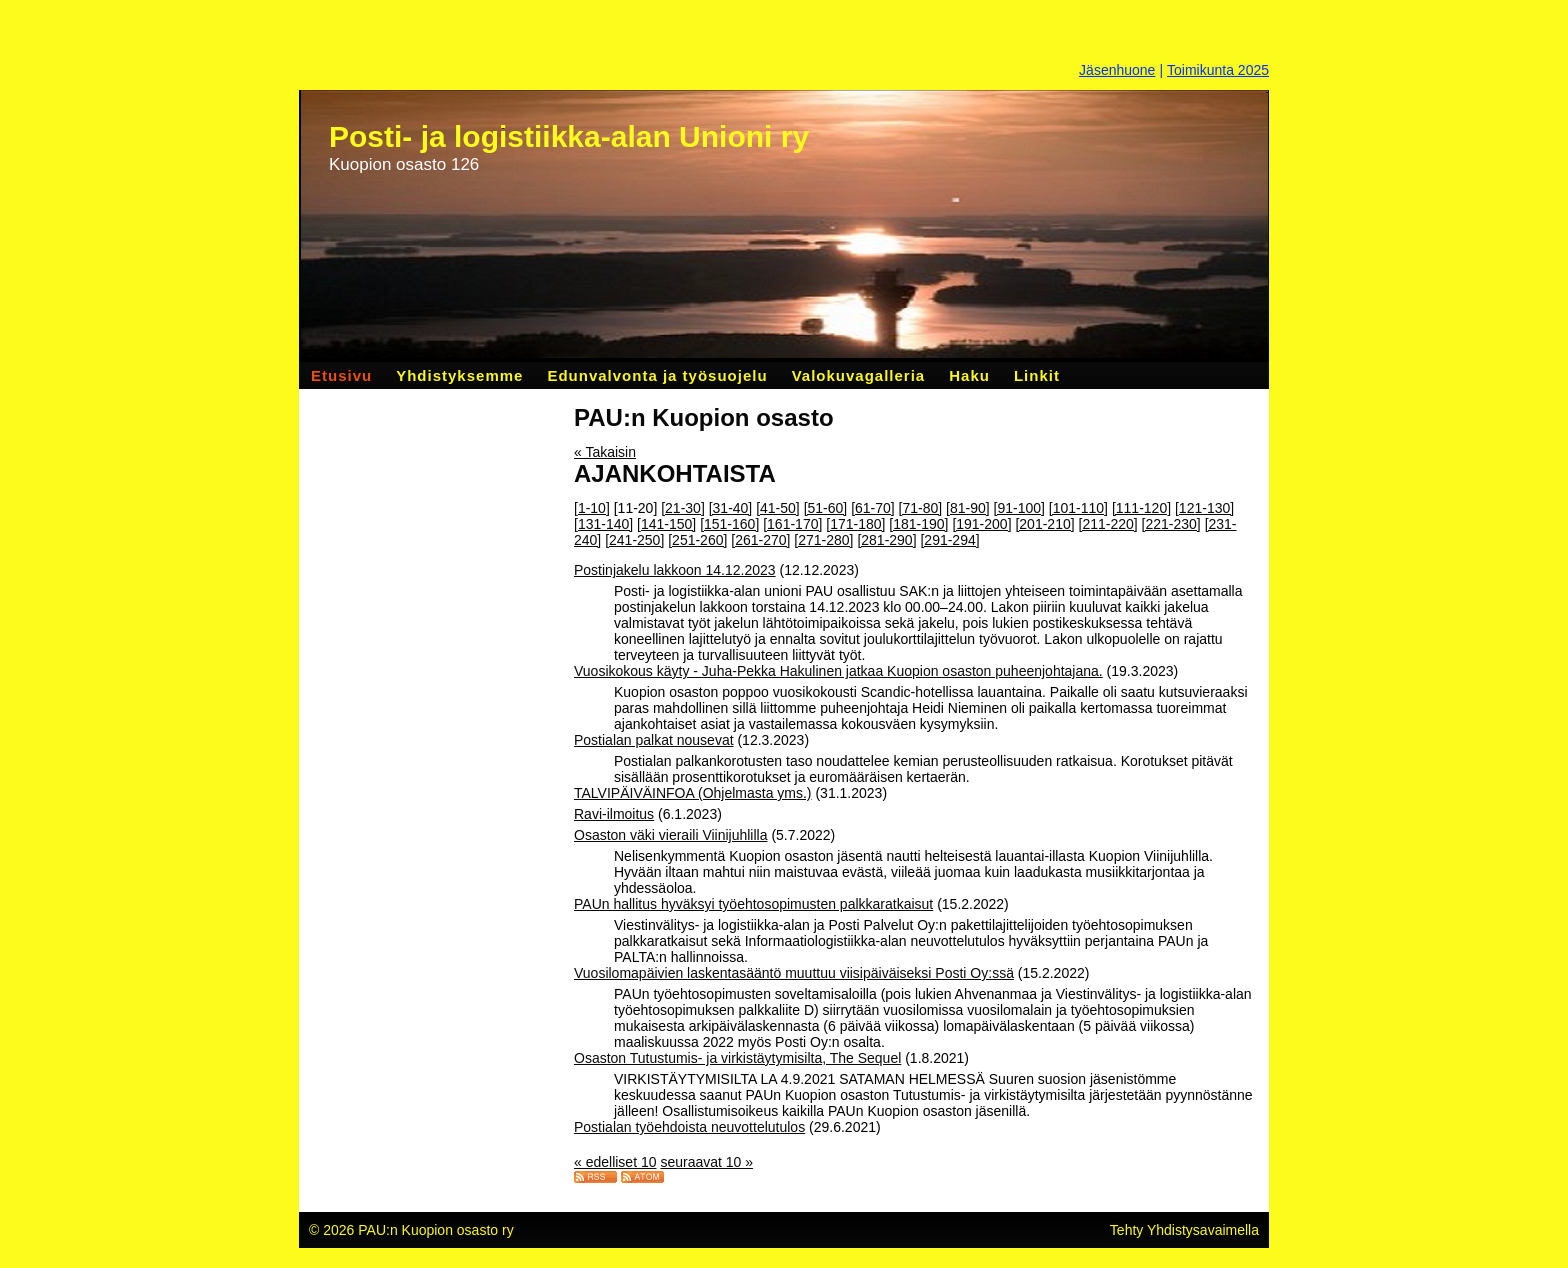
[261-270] (760, 540)
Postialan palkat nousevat (654, 740)
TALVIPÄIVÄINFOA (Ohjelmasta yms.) (693, 793)
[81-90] (968, 508)
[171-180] (855, 524)
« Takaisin (605, 452)
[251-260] (697, 540)
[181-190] (918, 524)
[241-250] (634, 540)
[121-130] (1204, 508)
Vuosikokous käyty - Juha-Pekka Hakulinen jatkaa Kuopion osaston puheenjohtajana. (838, 671)
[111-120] (1141, 508)
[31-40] (731, 508)
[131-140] (603, 524)
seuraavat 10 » (706, 1162)
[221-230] (1171, 524)
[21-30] (683, 508)
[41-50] (778, 508)
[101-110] (1078, 508)
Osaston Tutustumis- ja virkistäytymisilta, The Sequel (737, 1058)
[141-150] (666, 524)
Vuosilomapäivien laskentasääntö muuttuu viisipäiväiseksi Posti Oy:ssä (794, 973)
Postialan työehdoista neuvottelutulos (689, 1127)
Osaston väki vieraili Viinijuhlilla (671, 835)
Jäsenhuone (1117, 70)
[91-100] (1019, 508)
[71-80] (921, 508)
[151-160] (729, 524)
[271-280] (823, 540)
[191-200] (981, 524)
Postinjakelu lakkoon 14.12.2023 (675, 570)
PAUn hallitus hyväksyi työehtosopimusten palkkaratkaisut (753, 904)
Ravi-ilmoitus (614, 814)
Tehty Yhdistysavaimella (1184, 1230)
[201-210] (1044, 524)
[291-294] (949, 540)
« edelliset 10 (615, 1162)
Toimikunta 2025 (1218, 70)
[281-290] (886, 540)
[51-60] (826, 508)
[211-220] (1108, 524)
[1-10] (592, 508)
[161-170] (792, 524)
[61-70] (873, 508)
